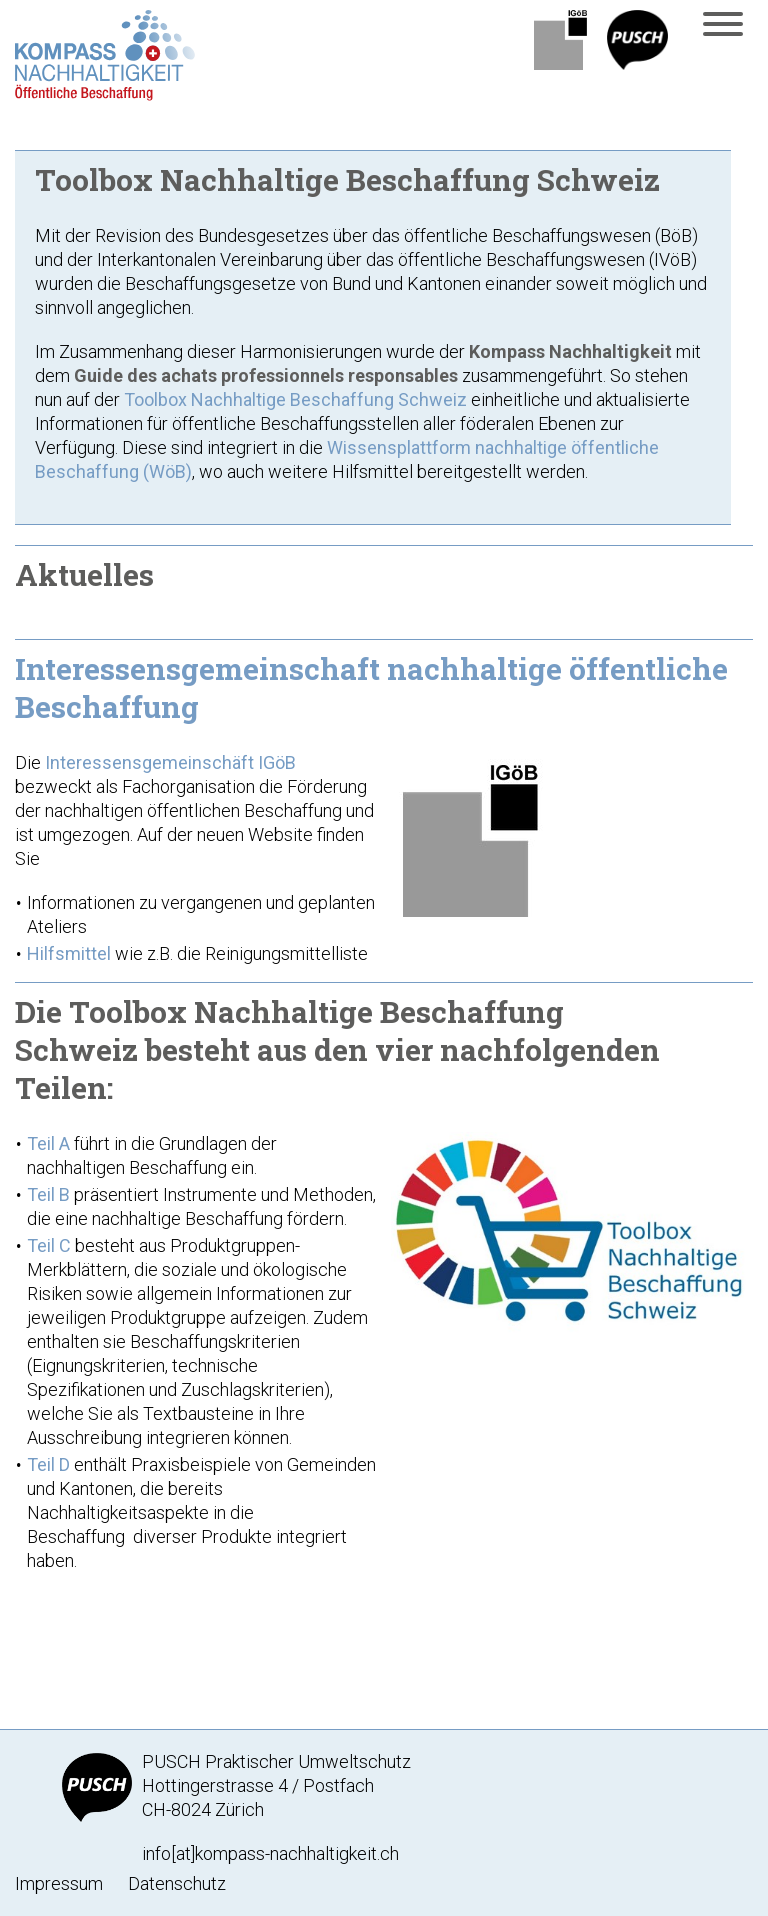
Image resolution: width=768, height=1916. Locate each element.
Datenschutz (177, 1883)
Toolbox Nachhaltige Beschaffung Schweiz (295, 399)
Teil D (48, 1464)
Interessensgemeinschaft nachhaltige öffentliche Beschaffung (371, 687)
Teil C (49, 1245)
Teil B (48, 1194)
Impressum (59, 1883)
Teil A (48, 1143)
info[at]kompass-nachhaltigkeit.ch (270, 1853)
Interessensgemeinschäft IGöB (170, 762)
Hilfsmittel (71, 953)
